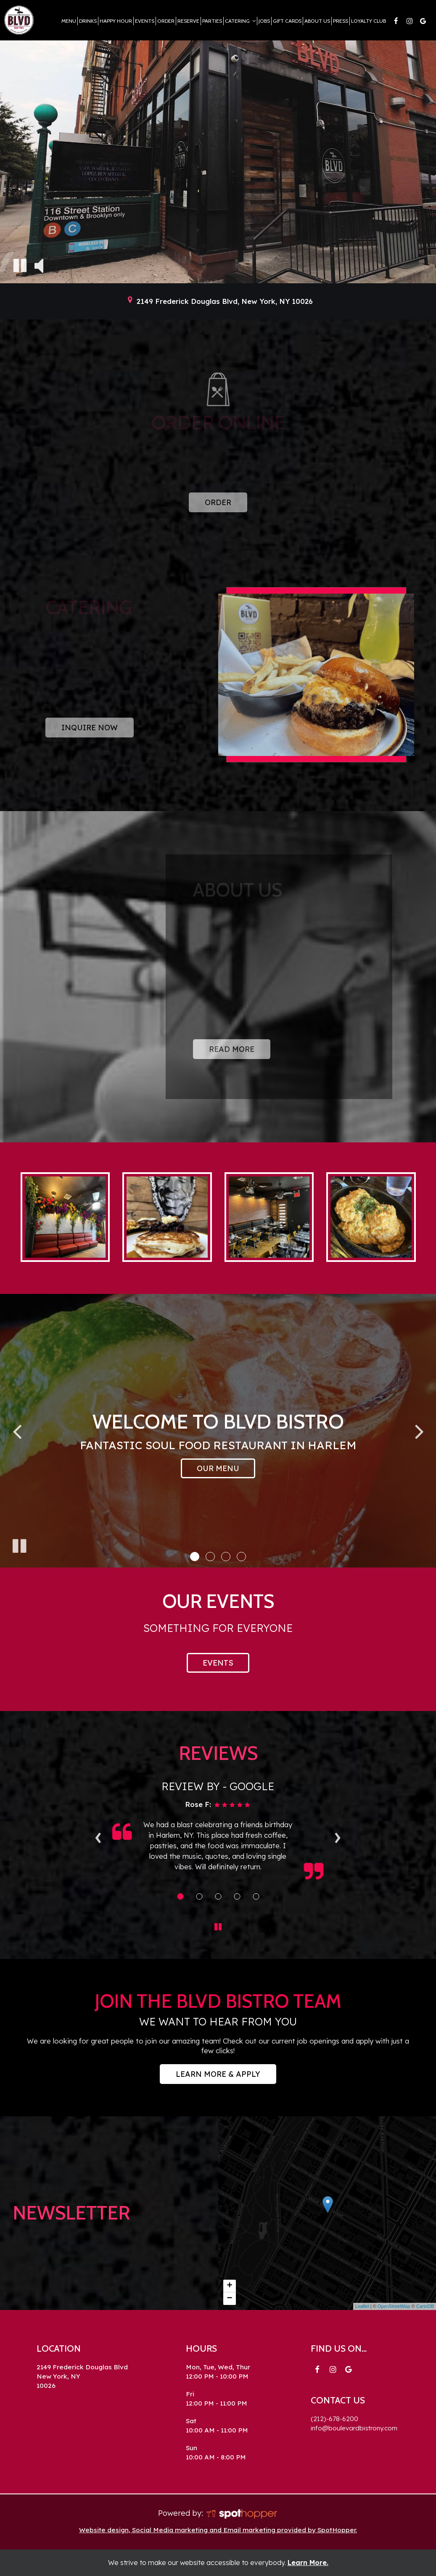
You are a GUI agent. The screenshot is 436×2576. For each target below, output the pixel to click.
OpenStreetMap (394, 2306)
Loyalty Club (368, 21)
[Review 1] (180, 1896)
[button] (194, 1556)
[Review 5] (256, 1896)
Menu (68, 21)
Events (144, 21)
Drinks (88, 21)
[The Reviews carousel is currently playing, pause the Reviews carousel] (218, 1927)
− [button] (229, 2298)
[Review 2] (199, 1896)
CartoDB (425, 2306)
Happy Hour (116, 21)
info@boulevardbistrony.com (354, 2428)
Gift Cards (287, 21)
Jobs (264, 21)
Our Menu (218, 1468)
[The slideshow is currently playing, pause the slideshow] (19, 1544)
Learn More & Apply (210, 2076)
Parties (212, 21)
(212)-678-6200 (334, 2419)
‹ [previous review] (98, 1835)
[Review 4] (237, 1896)
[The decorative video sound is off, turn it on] (38, 264)
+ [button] (229, 2286)
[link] (327, 2204)
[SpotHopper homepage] (241, 2512)
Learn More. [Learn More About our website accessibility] (308, 2562)
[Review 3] (218, 1896)
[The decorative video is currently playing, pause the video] (20, 265)
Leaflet (362, 2306)
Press (340, 21)
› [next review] (337, 1835)
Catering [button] (240, 21)
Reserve (188, 21)
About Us (317, 21)
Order (165, 21)
